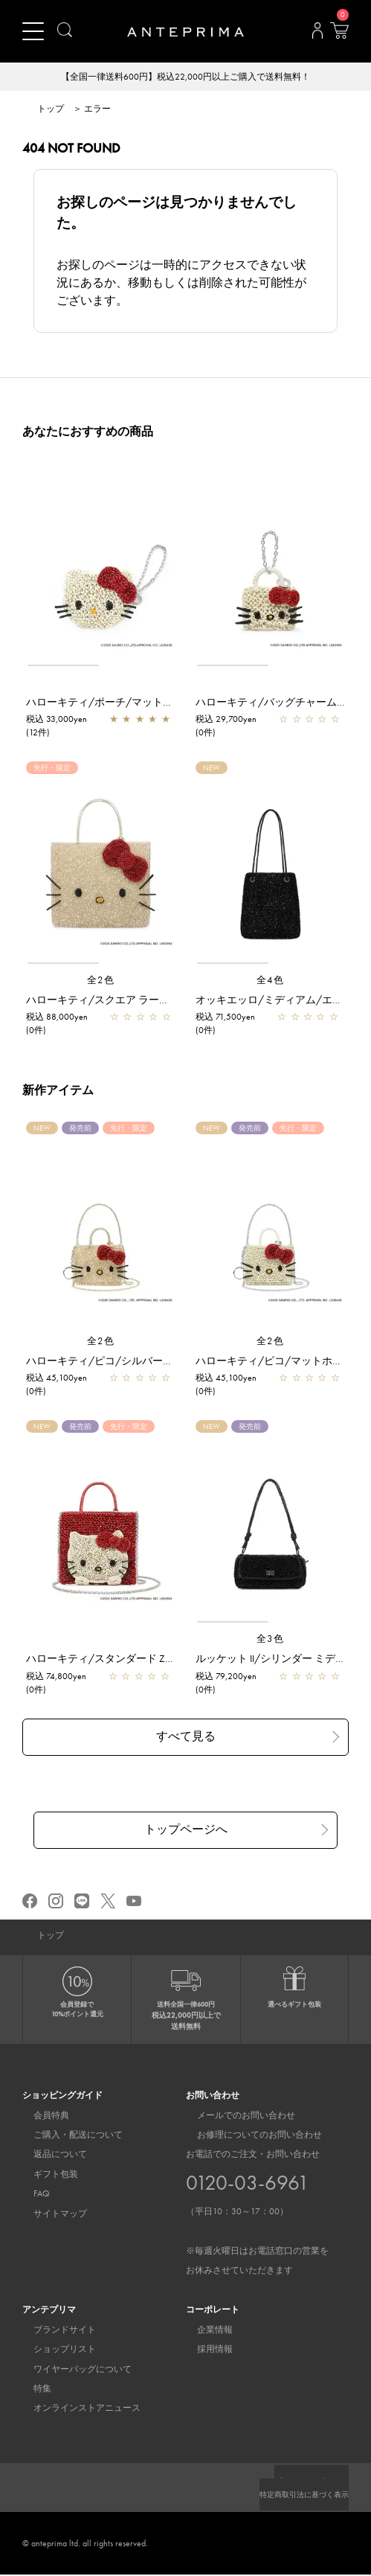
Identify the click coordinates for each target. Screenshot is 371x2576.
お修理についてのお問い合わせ (248, 2136)
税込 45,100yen (56, 1378)
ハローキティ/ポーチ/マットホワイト (115, 702)
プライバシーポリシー (304, 2482)
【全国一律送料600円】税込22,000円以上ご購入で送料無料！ (185, 77)
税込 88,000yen (57, 1017)
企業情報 (204, 2331)
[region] (100, 566)
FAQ (30, 2195)
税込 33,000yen (56, 720)
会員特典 (40, 2117)
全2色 (101, 980)
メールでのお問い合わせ (235, 2117)
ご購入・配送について (67, 2136)
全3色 (271, 1639)
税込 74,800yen (56, 1677)
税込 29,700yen (226, 720)
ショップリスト (53, 2350)
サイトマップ (49, 2215)
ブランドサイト (53, 2331)
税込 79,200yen (226, 1677)
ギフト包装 (44, 2176)
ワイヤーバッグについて (71, 2371)
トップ (50, 109)
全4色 (271, 980)
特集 (31, 2390)
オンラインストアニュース (75, 2409)
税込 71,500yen (225, 1017)
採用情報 (204, 2350)
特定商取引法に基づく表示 (295, 2496)
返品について (49, 2155)
